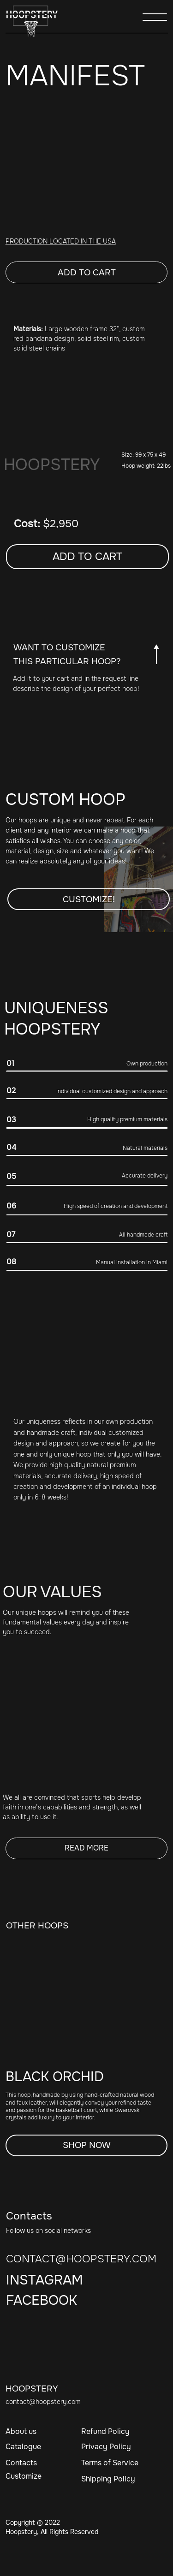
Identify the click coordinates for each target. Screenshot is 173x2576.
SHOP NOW (87, 2145)
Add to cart (87, 272)
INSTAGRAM (44, 2280)
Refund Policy (105, 2431)
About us (21, 2431)
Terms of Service (109, 2463)
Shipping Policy (108, 2479)
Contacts (21, 2463)
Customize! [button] (89, 899)
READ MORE (86, 1848)
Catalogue (23, 2446)
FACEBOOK (41, 2300)
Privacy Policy (106, 2446)
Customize (24, 2476)
